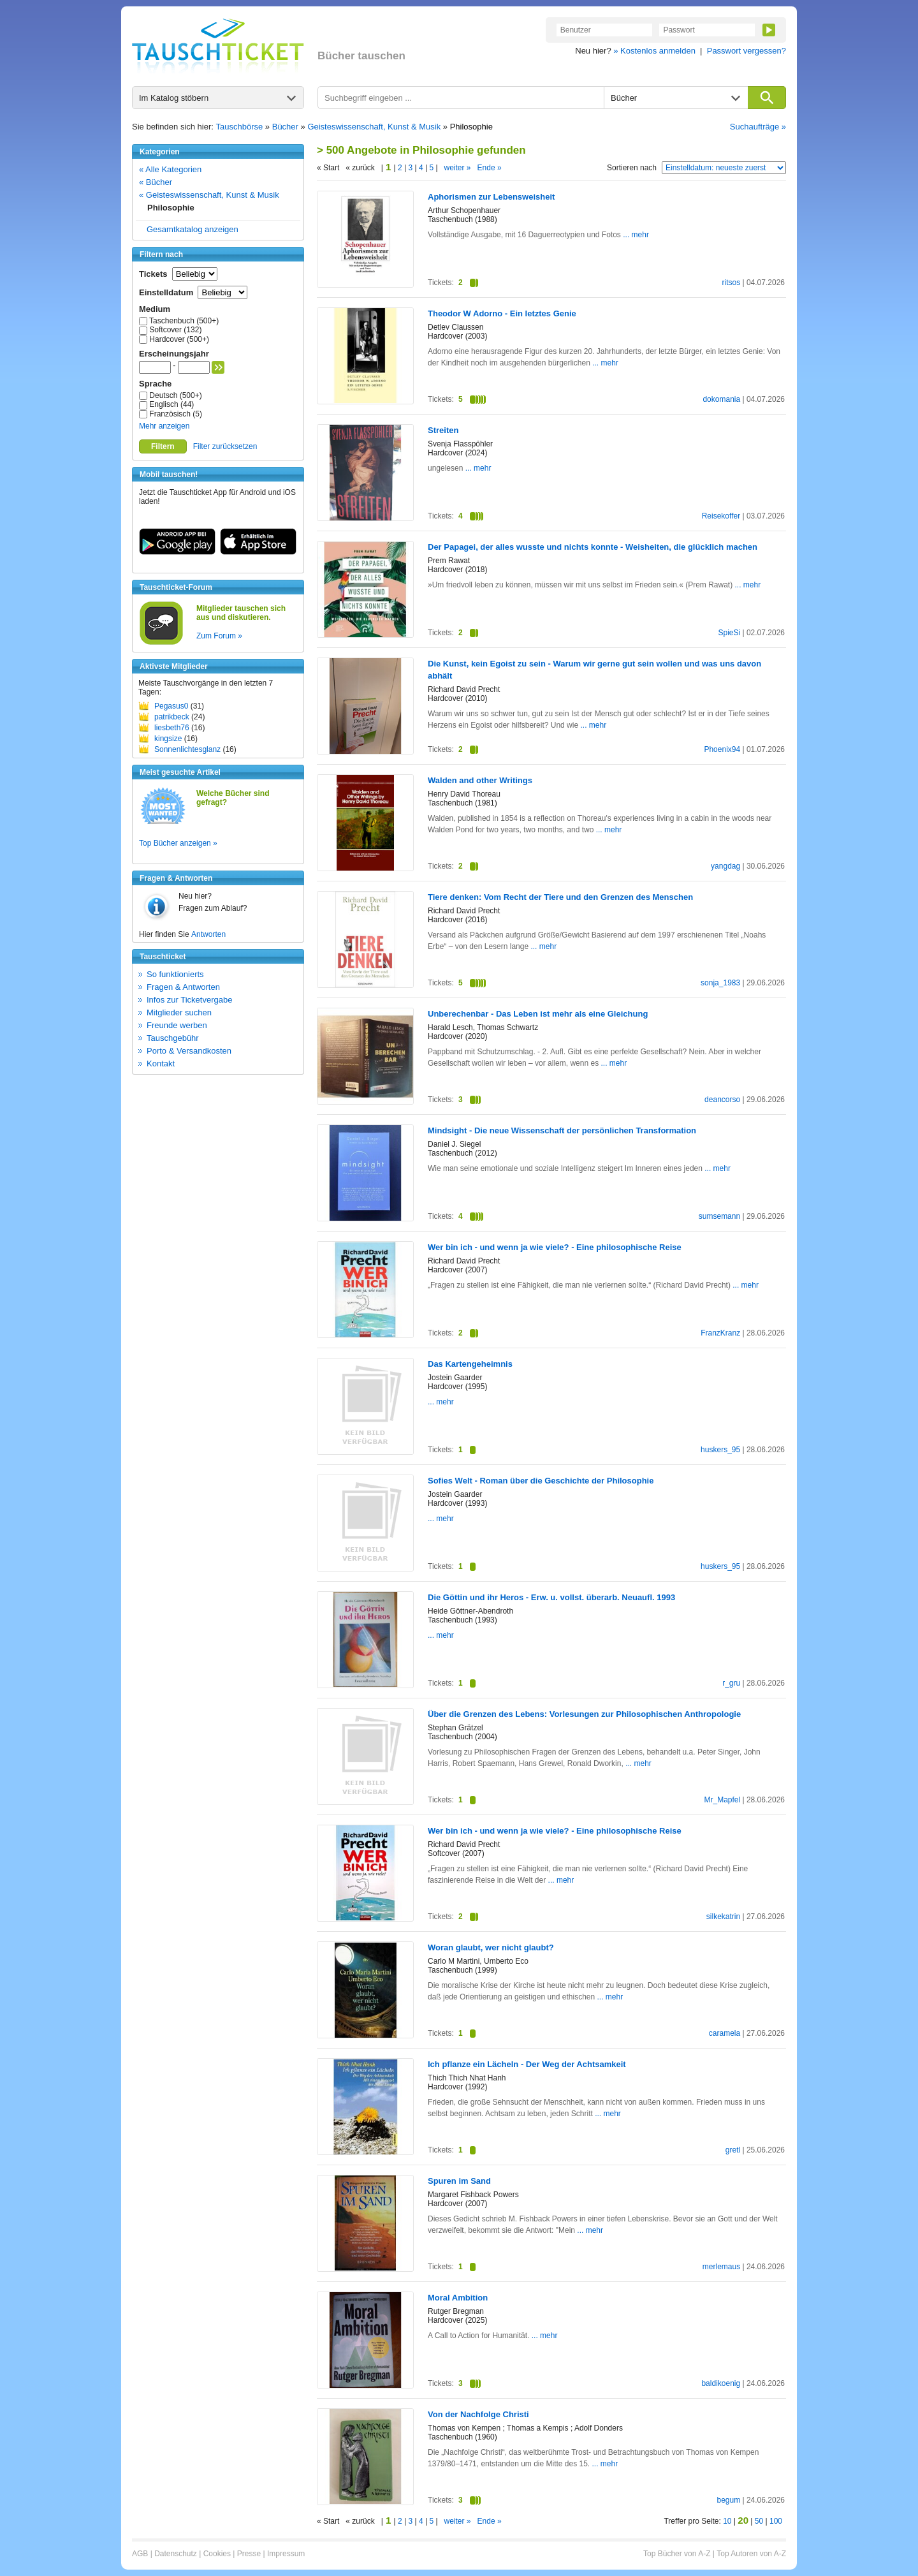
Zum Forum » (219, 635)
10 (727, 2521)
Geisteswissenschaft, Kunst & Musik (374, 126)
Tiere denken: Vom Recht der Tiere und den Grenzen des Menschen (560, 897)
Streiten (443, 430)
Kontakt (161, 1063)
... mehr (635, 234)
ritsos (731, 282)
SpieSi (729, 632)
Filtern (163, 446)
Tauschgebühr (173, 1038)
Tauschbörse (239, 126)
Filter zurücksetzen (225, 446)
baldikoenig (720, 2383)
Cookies (217, 2553)
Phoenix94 (722, 749)
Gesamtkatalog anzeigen (192, 229)
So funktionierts (175, 974)
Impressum (286, 2553)
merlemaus (721, 2266)
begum (728, 2500)
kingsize (168, 738)
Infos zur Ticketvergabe (189, 1000)
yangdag (725, 866)
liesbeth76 (171, 727)
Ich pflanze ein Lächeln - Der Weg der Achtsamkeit (527, 2064)
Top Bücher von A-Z (676, 2553)
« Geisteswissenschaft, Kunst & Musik (209, 195)
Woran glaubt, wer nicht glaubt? (491, 1947)
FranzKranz (720, 1332)
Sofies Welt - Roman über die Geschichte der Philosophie (540, 1480)
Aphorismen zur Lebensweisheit (491, 197)
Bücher (285, 126)
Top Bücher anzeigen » (178, 843)
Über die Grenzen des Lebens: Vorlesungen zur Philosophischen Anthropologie (584, 1714)
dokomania (721, 399)
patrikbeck (171, 716)
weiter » (457, 167)
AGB (140, 2553)
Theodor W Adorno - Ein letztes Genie (502, 313)
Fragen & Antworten (183, 987)
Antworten (208, 934)
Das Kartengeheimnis (470, 1364)
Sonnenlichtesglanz (187, 749)
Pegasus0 (171, 706)
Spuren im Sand (459, 2181)
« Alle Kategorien (170, 169)
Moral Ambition (458, 2297)
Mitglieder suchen (179, 1012)
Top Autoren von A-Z (751, 2553)
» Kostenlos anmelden (654, 50)
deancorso (722, 1099)
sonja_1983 (720, 982)
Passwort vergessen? (746, 50)
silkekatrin (723, 1916)
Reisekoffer (721, 516)
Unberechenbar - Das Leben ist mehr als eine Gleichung (538, 1014)
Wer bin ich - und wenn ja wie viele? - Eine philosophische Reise (554, 1247)
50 (759, 2521)
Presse (249, 2553)
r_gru (731, 1683)
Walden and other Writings (480, 780)
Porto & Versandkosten (189, 1051)
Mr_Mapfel (722, 1799)
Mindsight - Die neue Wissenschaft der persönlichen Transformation (562, 1130)
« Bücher (155, 182)
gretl (732, 2149)
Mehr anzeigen (164, 426)
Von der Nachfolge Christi (478, 2414)
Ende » (489, 167)
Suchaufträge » (758, 126)
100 (775, 2521)
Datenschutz (175, 2553)
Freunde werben (177, 1025)
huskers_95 (720, 1449)
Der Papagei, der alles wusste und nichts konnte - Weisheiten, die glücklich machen (592, 547)
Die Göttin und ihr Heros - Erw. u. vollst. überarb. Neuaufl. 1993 (551, 1597)
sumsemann (719, 1216)
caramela (724, 2033)
